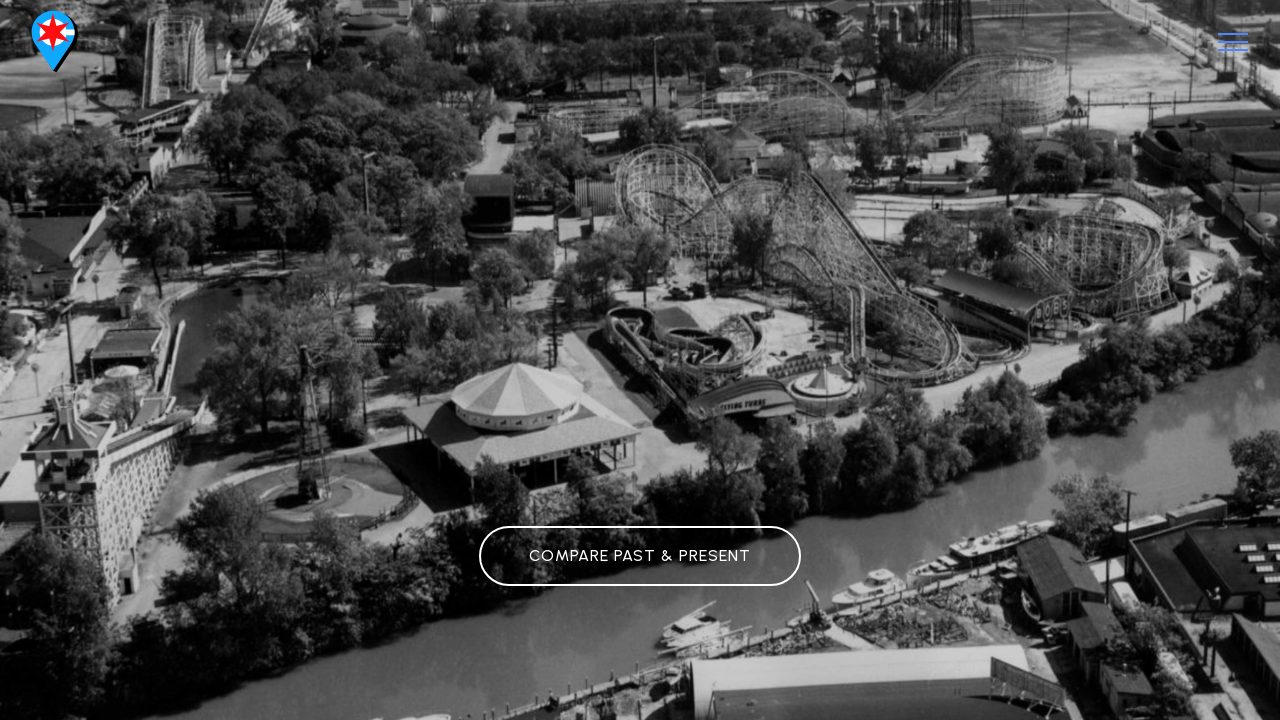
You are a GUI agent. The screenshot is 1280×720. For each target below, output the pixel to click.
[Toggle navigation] (1233, 42)
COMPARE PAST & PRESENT (640, 555)
